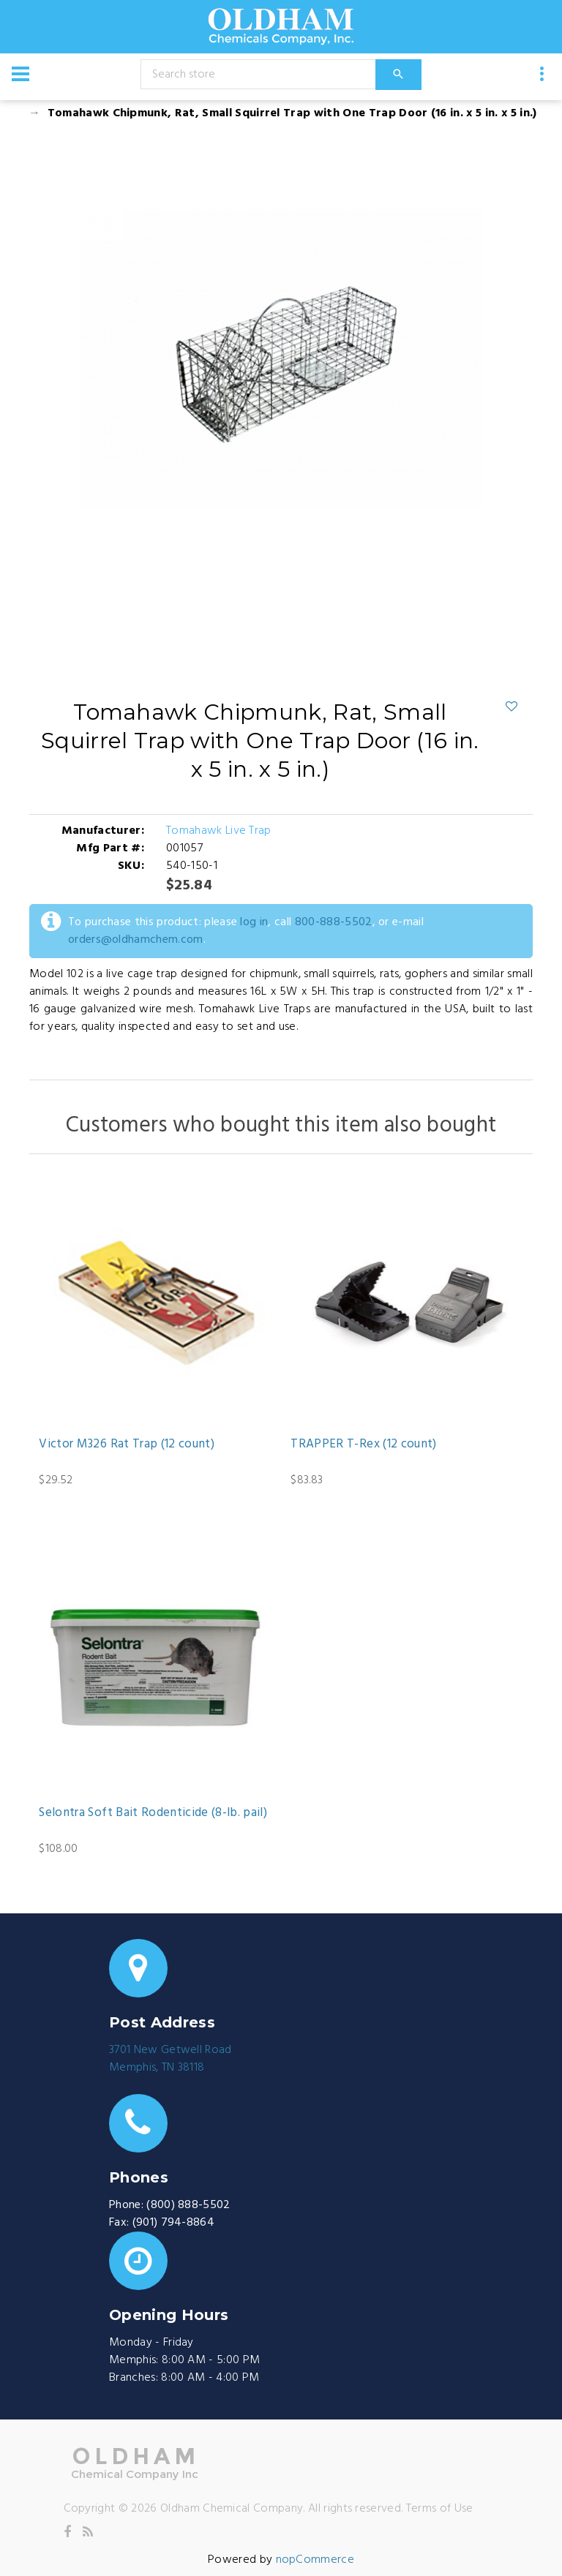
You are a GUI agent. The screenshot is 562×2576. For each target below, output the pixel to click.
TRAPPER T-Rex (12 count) (363, 1444)
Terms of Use (439, 2508)
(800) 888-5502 (188, 2205)
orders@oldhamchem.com (135, 939)
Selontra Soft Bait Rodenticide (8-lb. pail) (153, 1813)
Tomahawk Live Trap (218, 830)
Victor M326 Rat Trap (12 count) (126, 1444)
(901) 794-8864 (173, 2222)
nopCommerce (315, 2559)
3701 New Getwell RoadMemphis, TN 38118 (170, 2059)
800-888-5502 (333, 922)
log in (254, 922)
